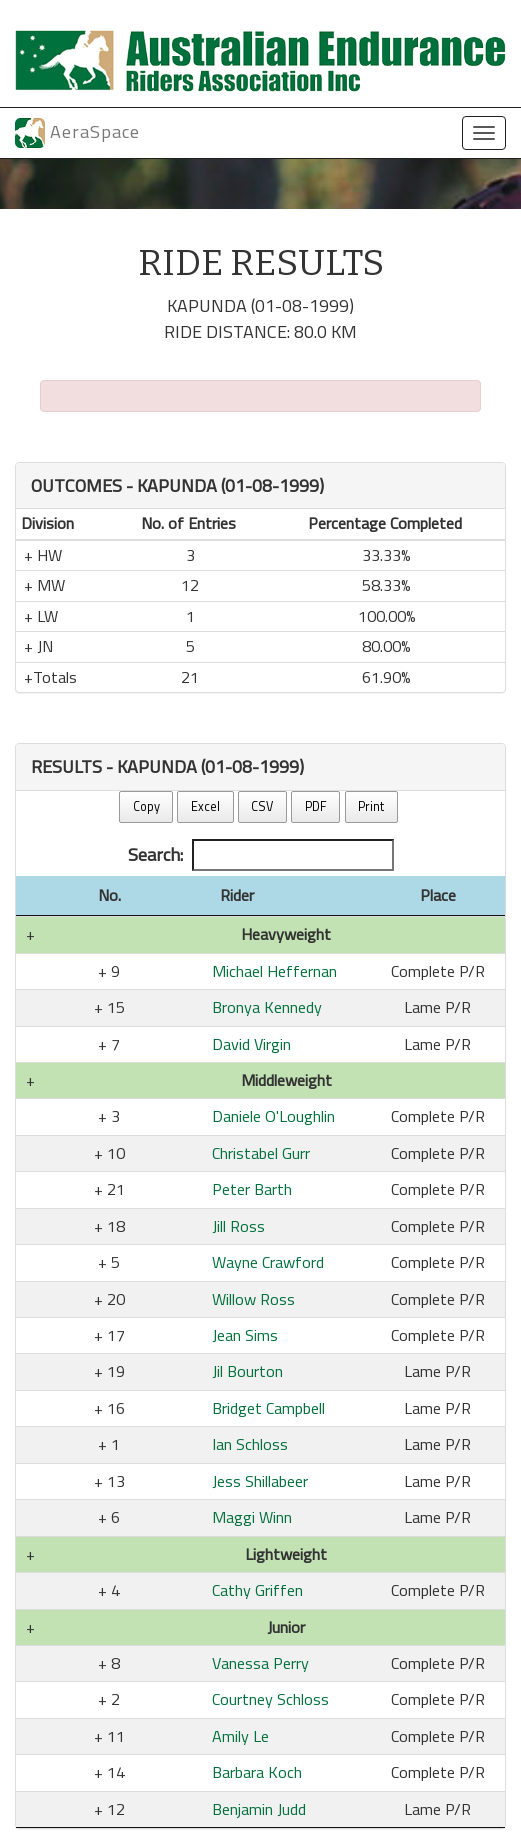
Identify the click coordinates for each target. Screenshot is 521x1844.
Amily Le (240, 1736)
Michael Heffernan (274, 971)
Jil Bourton (247, 1371)
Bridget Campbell (268, 1408)
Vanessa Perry (260, 1663)
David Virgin (251, 1044)
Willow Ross (253, 1299)
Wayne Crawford (268, 1262)
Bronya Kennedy (267, 1007)
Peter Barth (252, 1189)
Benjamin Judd (259, 1809)
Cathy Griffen (257, 1590)
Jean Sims (245, 1335)
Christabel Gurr (261, 1153)
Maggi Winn (252, 1517)
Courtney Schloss (270, 1699)
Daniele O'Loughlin (273, 1116)
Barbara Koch (257, 1772)
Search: (261, 855)
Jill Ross (238, 1226)
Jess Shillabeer (260, 1481)
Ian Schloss (250, 1444)
